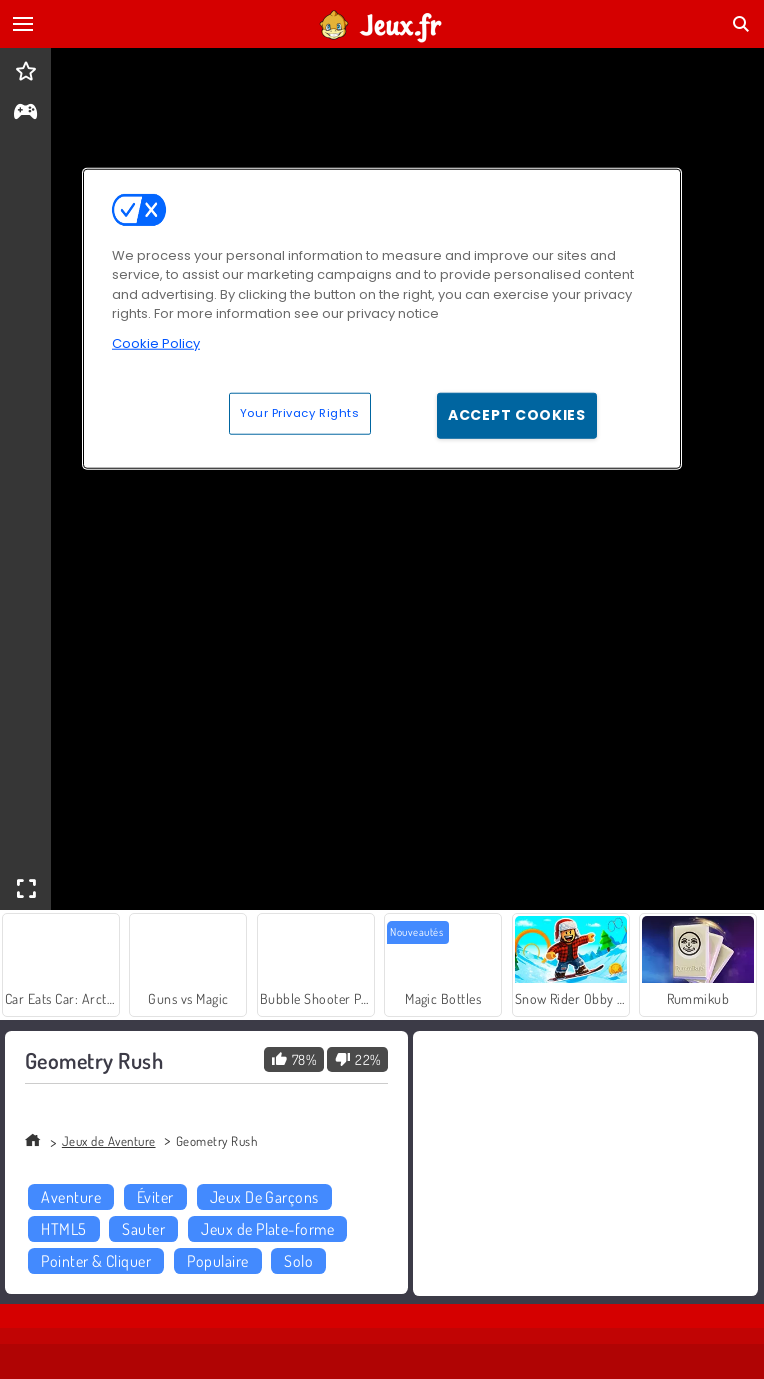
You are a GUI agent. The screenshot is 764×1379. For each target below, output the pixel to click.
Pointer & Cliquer (96, 1261)
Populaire (217, 1261)
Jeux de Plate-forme (267, 1229)
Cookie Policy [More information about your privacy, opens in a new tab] (156, 343)
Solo (298, 1261)
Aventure (71, 1197)
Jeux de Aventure (109, 1141)
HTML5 (63, 1229)
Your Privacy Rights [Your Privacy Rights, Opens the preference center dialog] (300, 413)
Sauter (143, 1229)
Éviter (155, 1197)
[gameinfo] (25, 113)
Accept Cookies (517, 415)
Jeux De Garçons (264, 1197)
